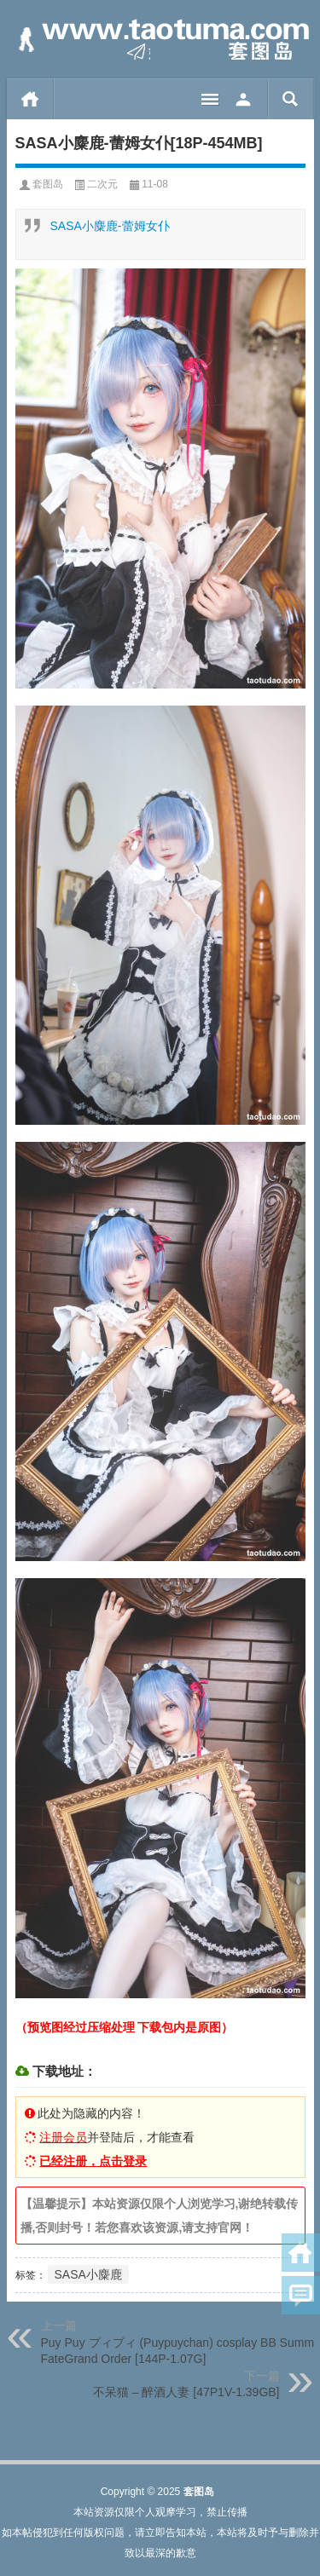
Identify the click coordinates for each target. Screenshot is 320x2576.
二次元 (102, 184)
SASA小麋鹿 (88, 2274)
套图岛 (47, 184)
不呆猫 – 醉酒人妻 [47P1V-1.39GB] (186, 2392)
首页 (30, 98)
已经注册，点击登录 (93, 2161)
